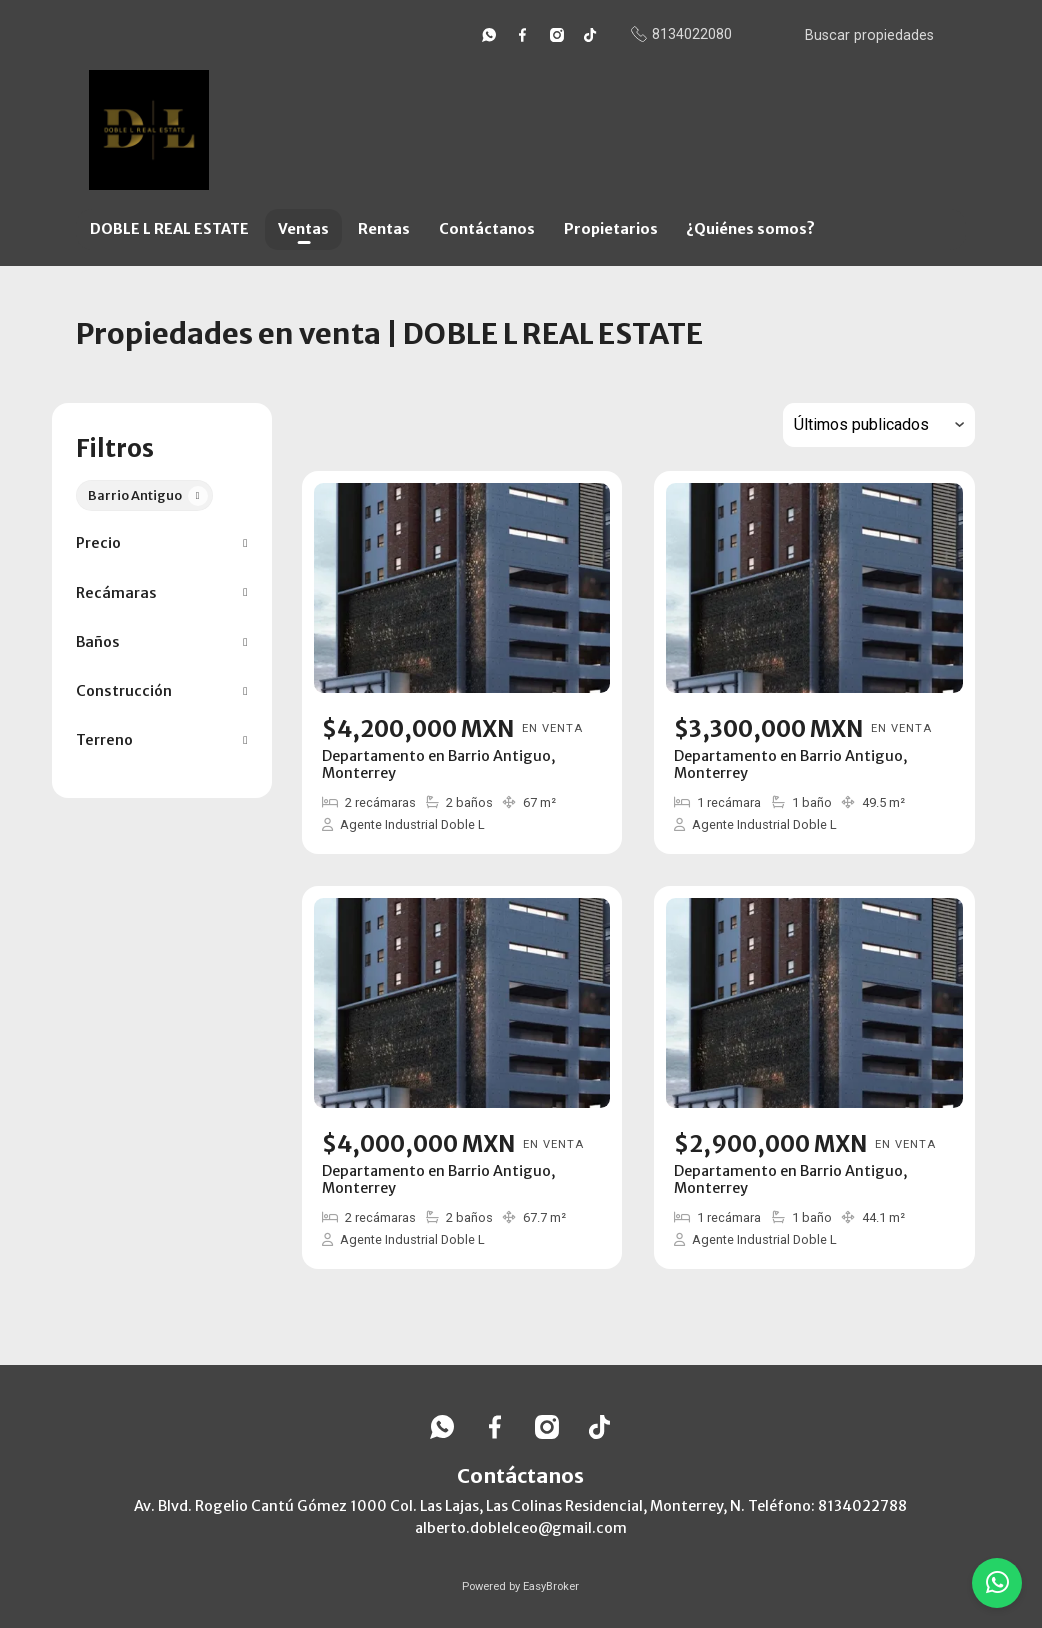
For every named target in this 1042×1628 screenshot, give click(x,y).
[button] (161, 543)
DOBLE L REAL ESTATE (169, 229)
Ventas (303, 229)
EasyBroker (551, 1586)
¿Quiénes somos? (750, 229)
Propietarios (611, 229)
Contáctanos (487, 229)
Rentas (384, 229)
